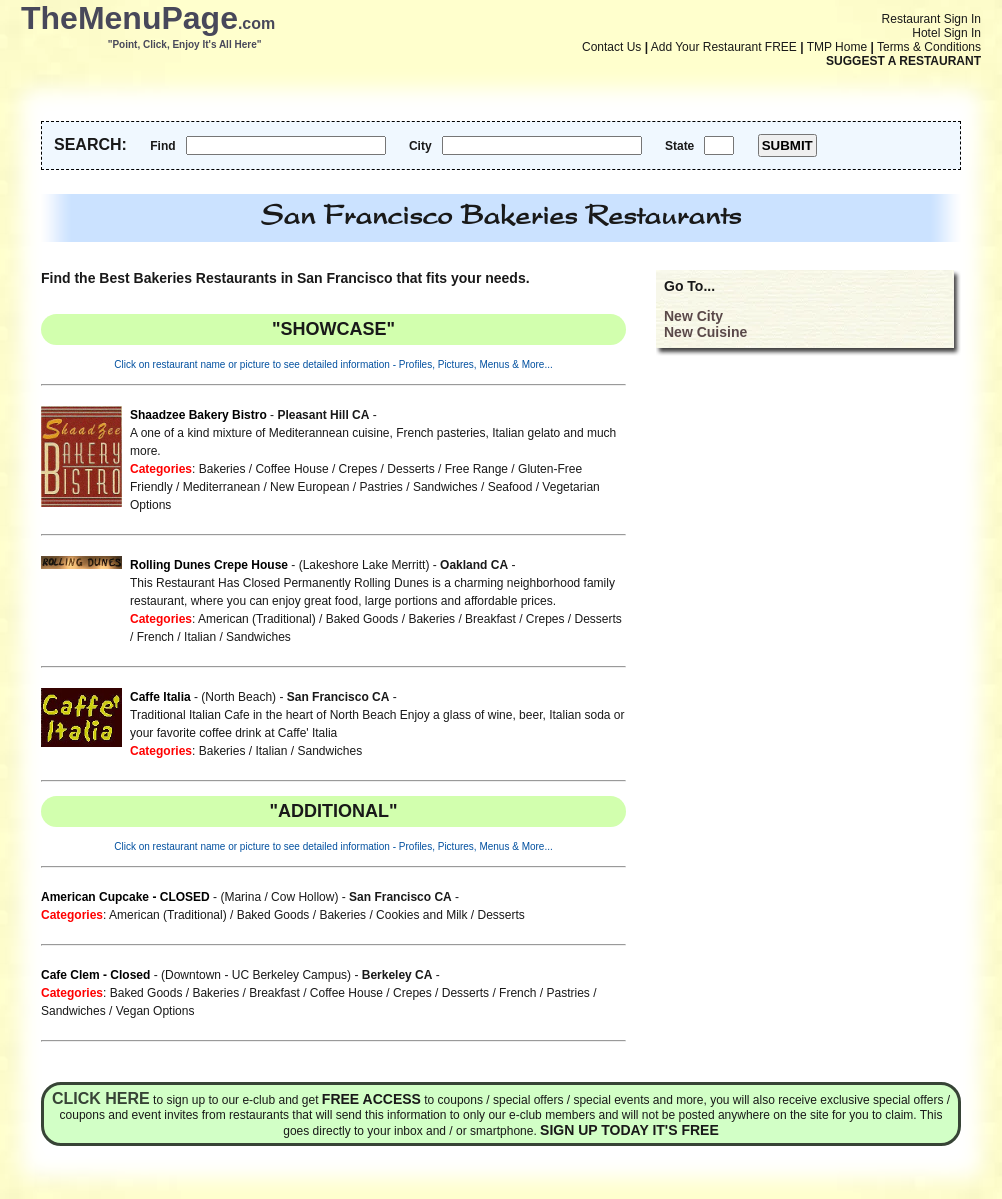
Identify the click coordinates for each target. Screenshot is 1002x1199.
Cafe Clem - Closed (95, 975)
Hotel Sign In (946, 33)
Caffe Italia (160, 697)
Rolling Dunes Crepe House (209, 565)
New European (309, 487)
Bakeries (222, 469)
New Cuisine (705, 332)
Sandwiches (445, 487)
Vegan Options (155, 1011)
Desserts (410, 469)
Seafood (510, 487)
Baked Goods (362, 619)
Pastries (381, 487)
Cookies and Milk (421, 915)
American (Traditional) (257, 619)
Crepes (358, 469)
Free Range (476, 469)
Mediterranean (221, 487)
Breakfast (490, 619)
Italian (200, 637)
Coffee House (291, 469)
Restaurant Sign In (931, 19)
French (155, 637)
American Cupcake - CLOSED (125, 897)
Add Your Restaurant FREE (724, 47)
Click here (101, 1098)
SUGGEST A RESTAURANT (903, 61)
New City (693, 316)
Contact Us (611, 47)
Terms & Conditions (929, 47)
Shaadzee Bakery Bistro (198, 415)
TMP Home (837, 47)
